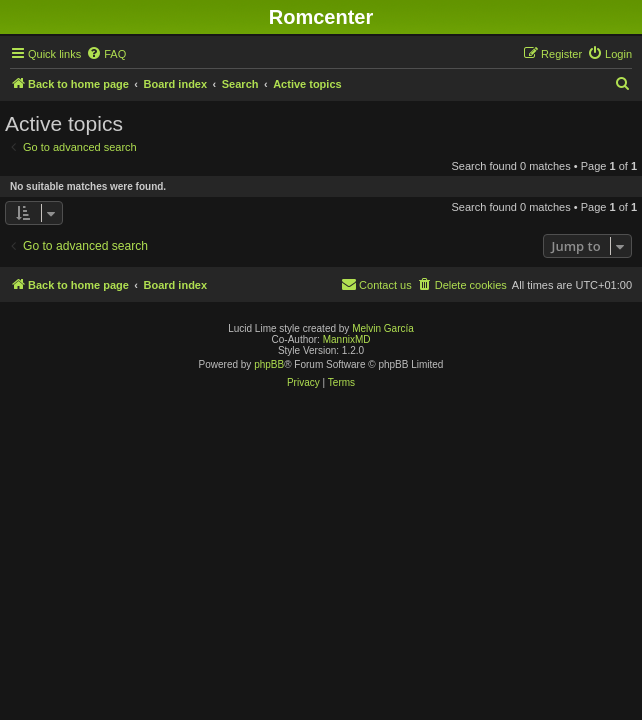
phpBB (269, 364)
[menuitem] (106, 54)
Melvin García (383, 328)
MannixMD (347, 339)
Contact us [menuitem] (376, 284)
